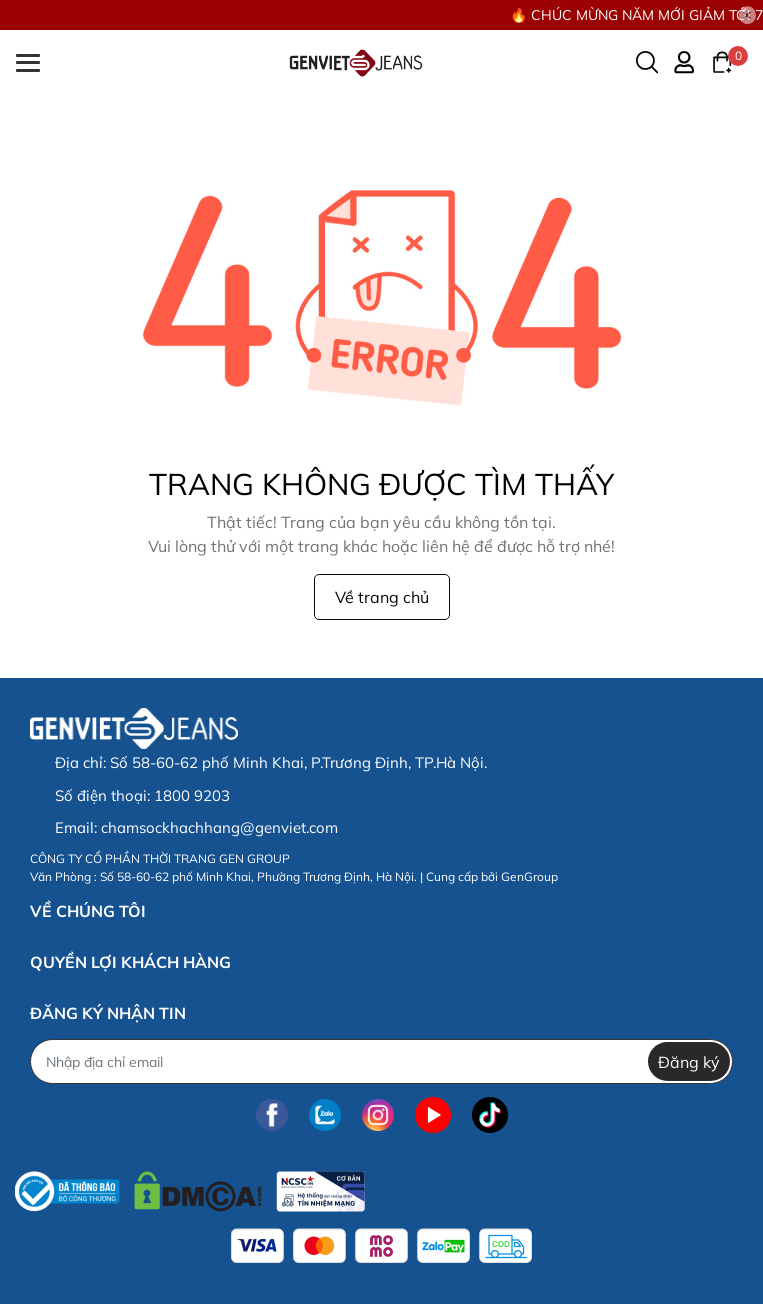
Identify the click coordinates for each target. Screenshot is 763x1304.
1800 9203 (192, 795)
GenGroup (529, 876)
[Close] (748, 15)
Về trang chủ (382, 597)
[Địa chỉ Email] (381, 1061)
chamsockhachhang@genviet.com (219, 827)
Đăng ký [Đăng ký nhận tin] (689, 1062)
